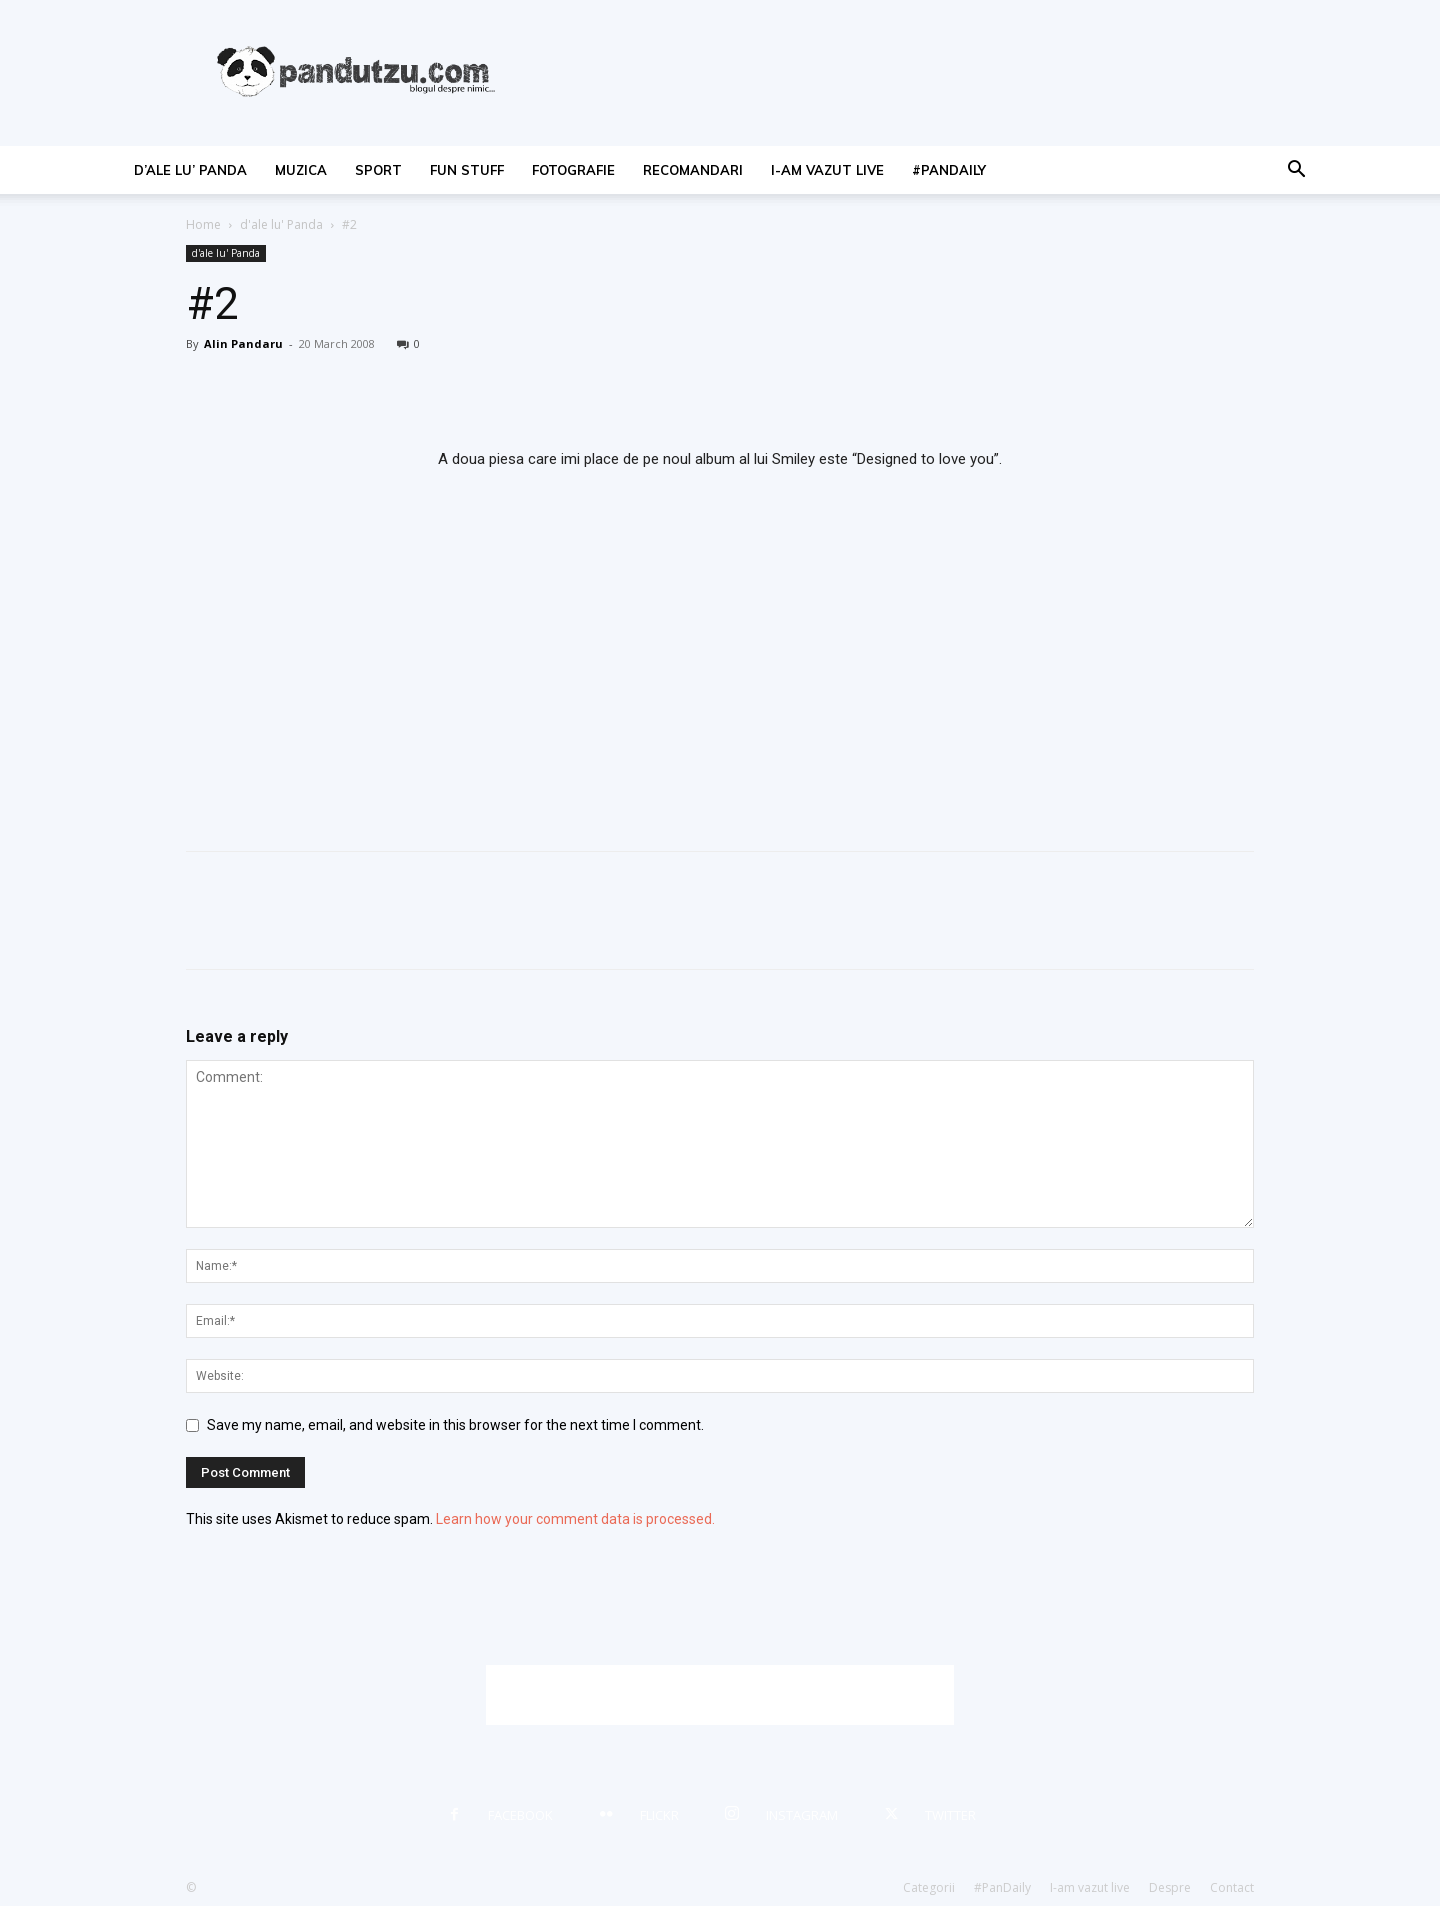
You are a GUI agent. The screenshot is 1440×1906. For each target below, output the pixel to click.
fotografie (573, 170)
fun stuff (467, 170)
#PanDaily (949, 170)
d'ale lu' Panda (281, 224)
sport (378, 170)
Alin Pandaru (243, 343)
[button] (1296, 171)
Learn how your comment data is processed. (575, 1519)
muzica (301, 170)
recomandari (693, 170)
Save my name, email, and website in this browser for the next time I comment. (455, 1425)
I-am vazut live (827, 170)
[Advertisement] (720, 1695)
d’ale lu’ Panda (190, 170)
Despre (1170, 1887)
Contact (1232, 1887)
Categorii (929, 1887)
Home (203, 224)
